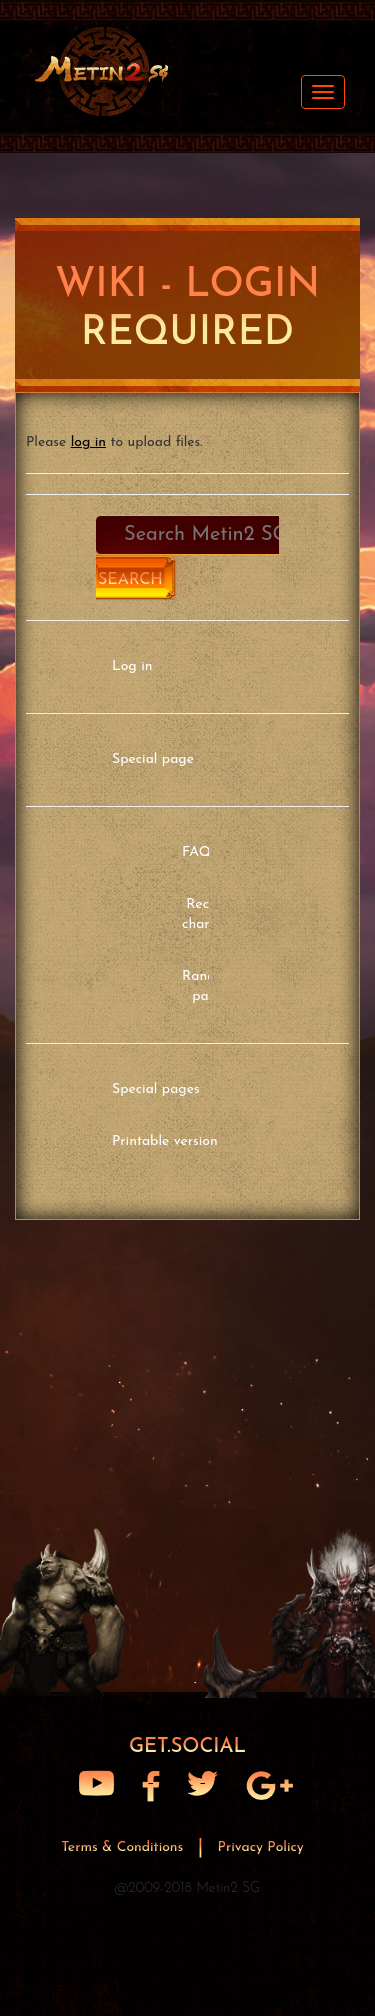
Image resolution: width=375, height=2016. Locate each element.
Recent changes (207, 914)
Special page (153, 759)
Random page (208, 986)
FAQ (196, 852)
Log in (132, 666)
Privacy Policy (261, 1847)
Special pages (156, 1089)
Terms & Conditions (124, 1847)
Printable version (165, 1141)
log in (88, 442)
